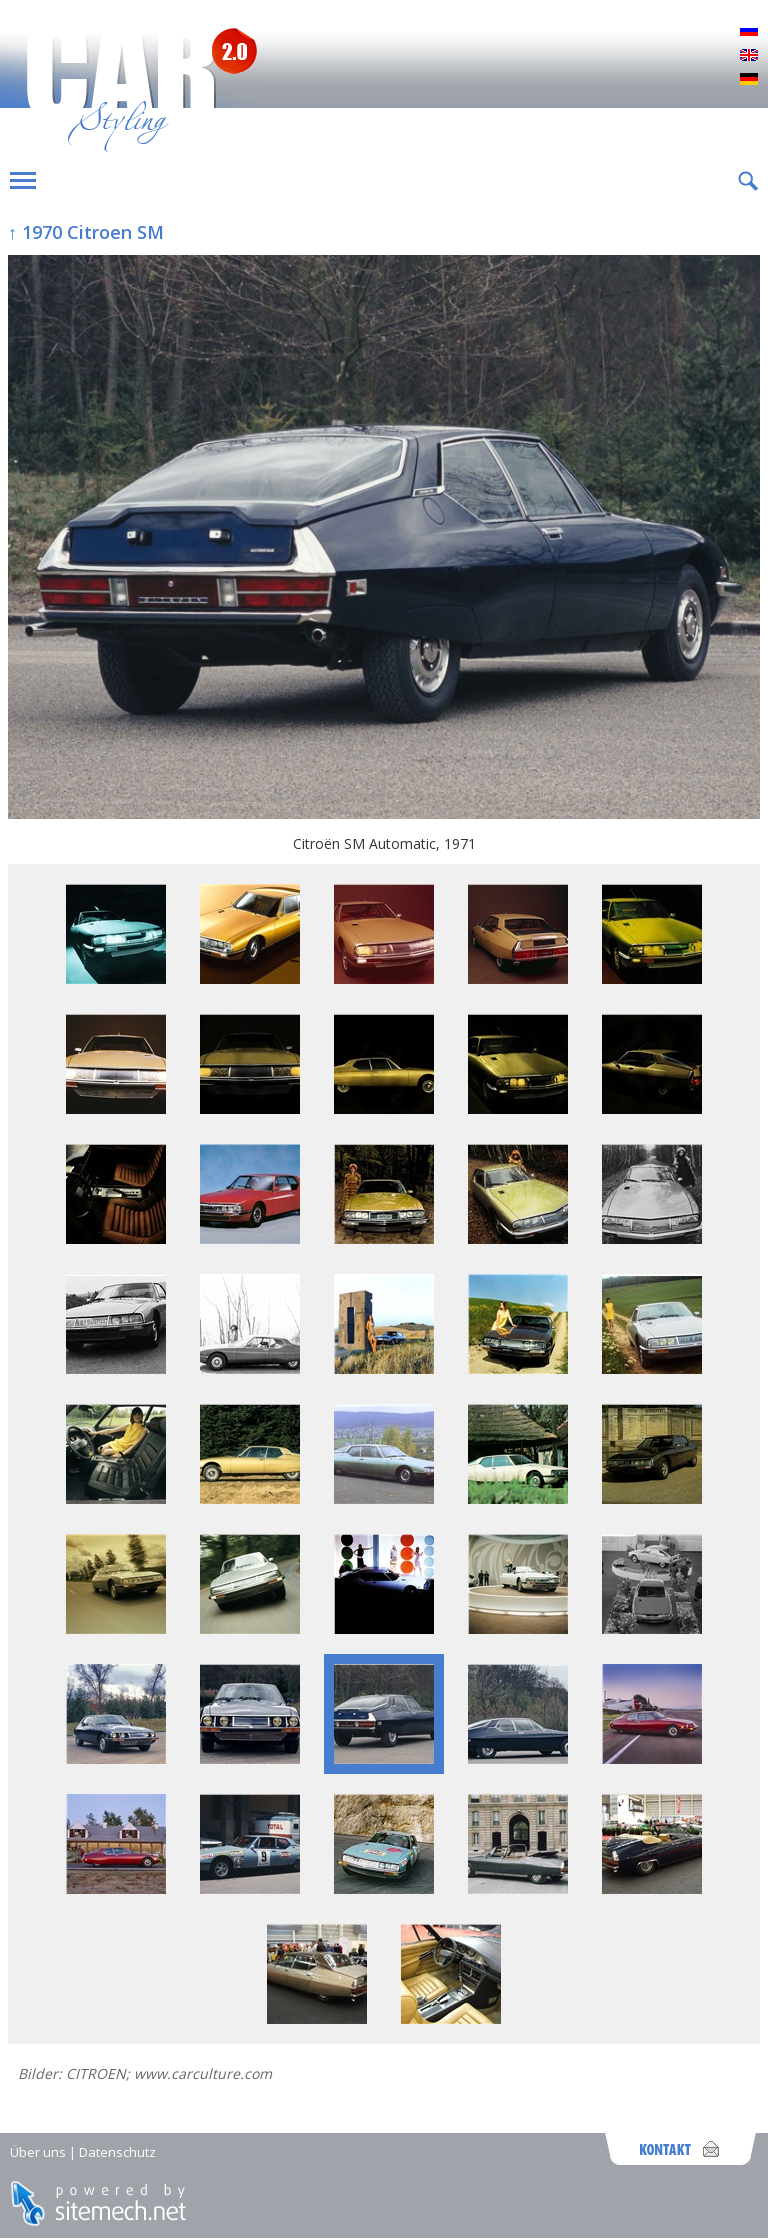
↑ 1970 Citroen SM (86, 232)
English (749, 56)
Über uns (38, 2152)
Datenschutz (117, 2152)
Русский (749, 32)
